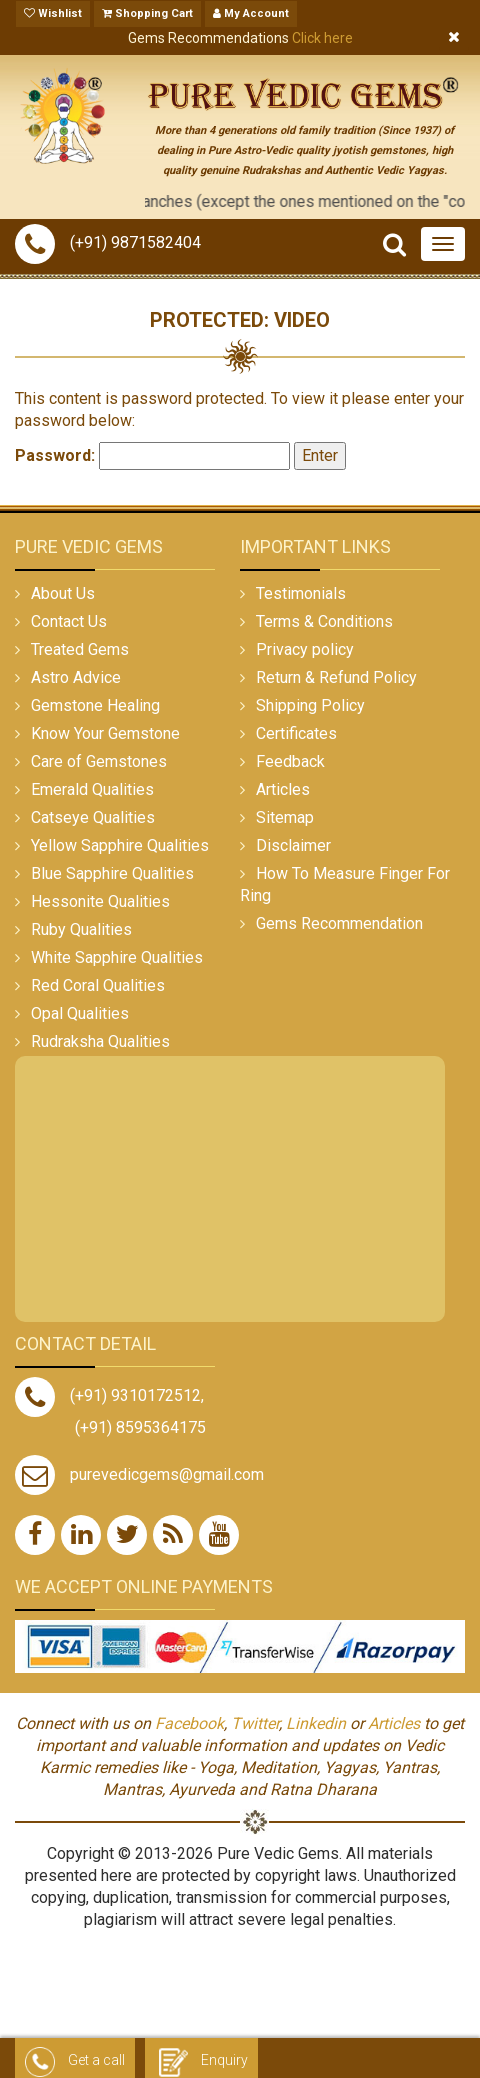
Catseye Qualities (93, 817)
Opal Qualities (80, 1013)
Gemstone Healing (95, 705)
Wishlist (53, 13)
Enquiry (201, 2061)
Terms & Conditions (324, 621)
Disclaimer (293, 845)
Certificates (296, 733)
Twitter (255, 1723)
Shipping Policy (310, 705)
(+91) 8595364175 (140, 1427)
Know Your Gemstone (105, 733)
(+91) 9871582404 (108, 242)
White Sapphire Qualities (117, 957)
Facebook (189, 1723)
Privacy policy (305, 649)
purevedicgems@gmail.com (167, 1474)
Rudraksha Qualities (100, 1041)
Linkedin (316, 1723)
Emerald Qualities (92, 789)
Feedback (290, 761)
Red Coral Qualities (98, 985)
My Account (251, 13)
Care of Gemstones (99, 761)
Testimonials (301, 593)
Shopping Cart (147, 13)
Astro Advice (76, 677)
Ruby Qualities (81, 929)
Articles (283, 789)
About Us (63, 593)
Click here (322, 38)
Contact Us (69, 621)
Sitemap (285, 817)
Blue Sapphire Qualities (112, 873)
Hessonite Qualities (100, 901)
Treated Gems (80, 649)
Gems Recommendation (339, 923)
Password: (152, 456)
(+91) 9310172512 (108, 1395)
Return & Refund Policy (336, 677)
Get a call (75, 2061)
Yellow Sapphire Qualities (120, 845)
